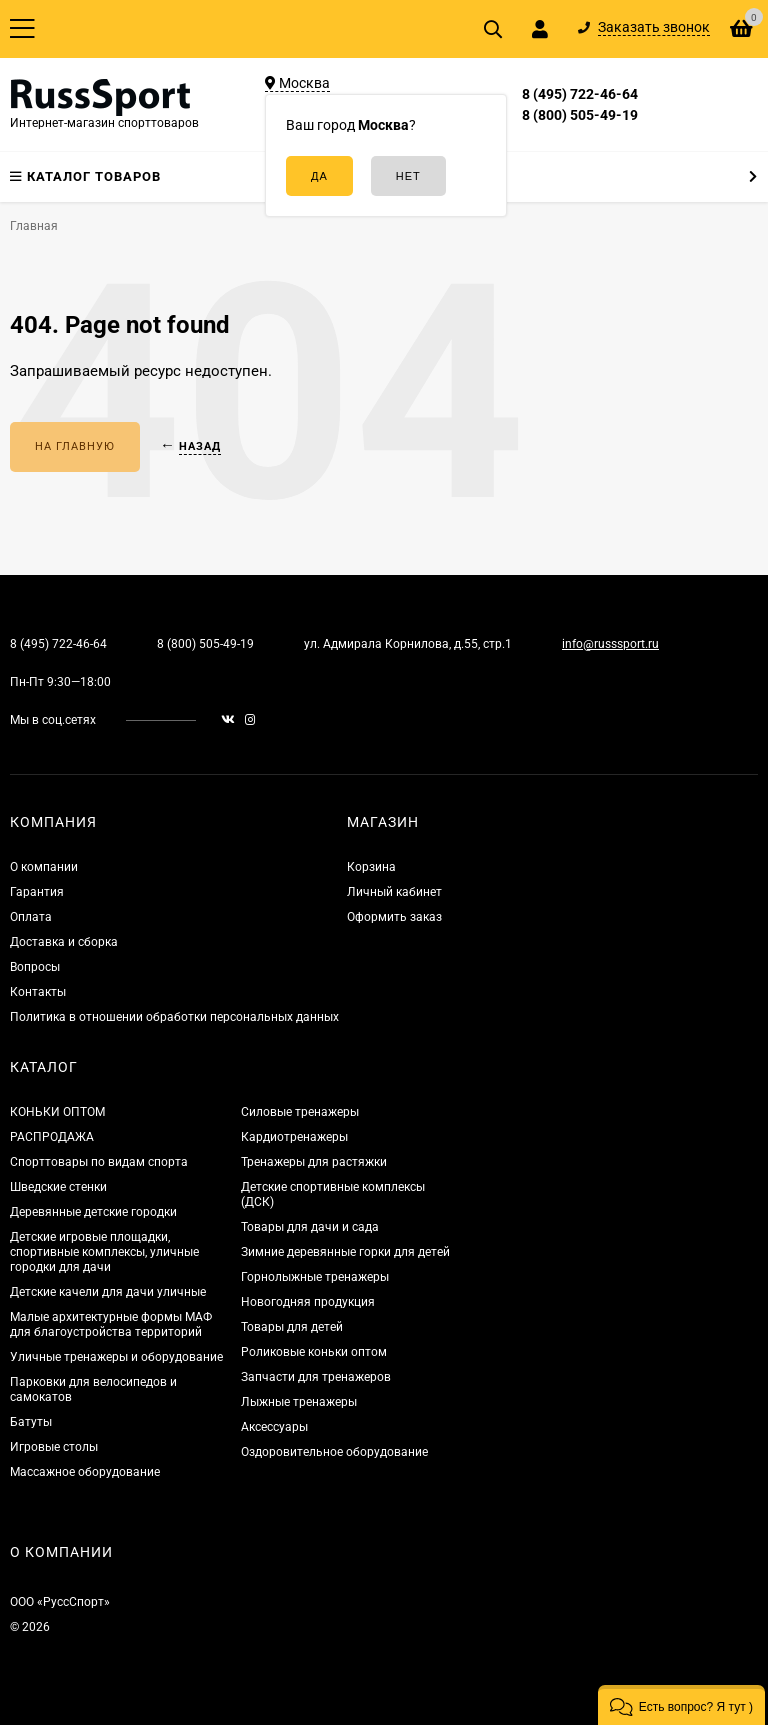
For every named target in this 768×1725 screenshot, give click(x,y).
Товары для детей (292, 1327)
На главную (75, 446)
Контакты (38, 992)
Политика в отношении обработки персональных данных (174, 1017)
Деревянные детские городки (93, 1212)
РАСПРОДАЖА (52, 1137)
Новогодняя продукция (308, 1302)
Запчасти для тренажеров (316, 1377)
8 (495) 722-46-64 (580, 94)
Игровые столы (54, 1447)
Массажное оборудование (85, 1472)
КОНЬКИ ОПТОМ (57, 1112)
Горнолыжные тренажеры (315, 1277)
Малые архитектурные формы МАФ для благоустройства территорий (111, 1324)
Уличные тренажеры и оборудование (116, 1357)
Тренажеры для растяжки (314, 1162)
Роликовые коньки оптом (314, 1352)
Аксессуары (274, 1427)
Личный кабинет (394, 892)
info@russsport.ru (610, 644)
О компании (44, 867)
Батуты (31, 1422)
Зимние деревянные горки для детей (345, 1252)
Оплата (31, 917)
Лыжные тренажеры (299, 1402)
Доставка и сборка (64, 942)
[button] (681, 1705)
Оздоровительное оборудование (334, 1452)
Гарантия (37, 892)
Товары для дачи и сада (310, 1227)
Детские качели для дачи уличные (108, 1292)
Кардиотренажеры (294, 1137)
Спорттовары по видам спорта (99, 1162)
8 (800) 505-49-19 (580, 115)
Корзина (371, 867)
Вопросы (35, 967)
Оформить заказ (394, 917)
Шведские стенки (58, 1187)
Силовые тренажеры (300, 1112)
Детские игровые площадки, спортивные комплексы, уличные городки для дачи (104, 1252)
